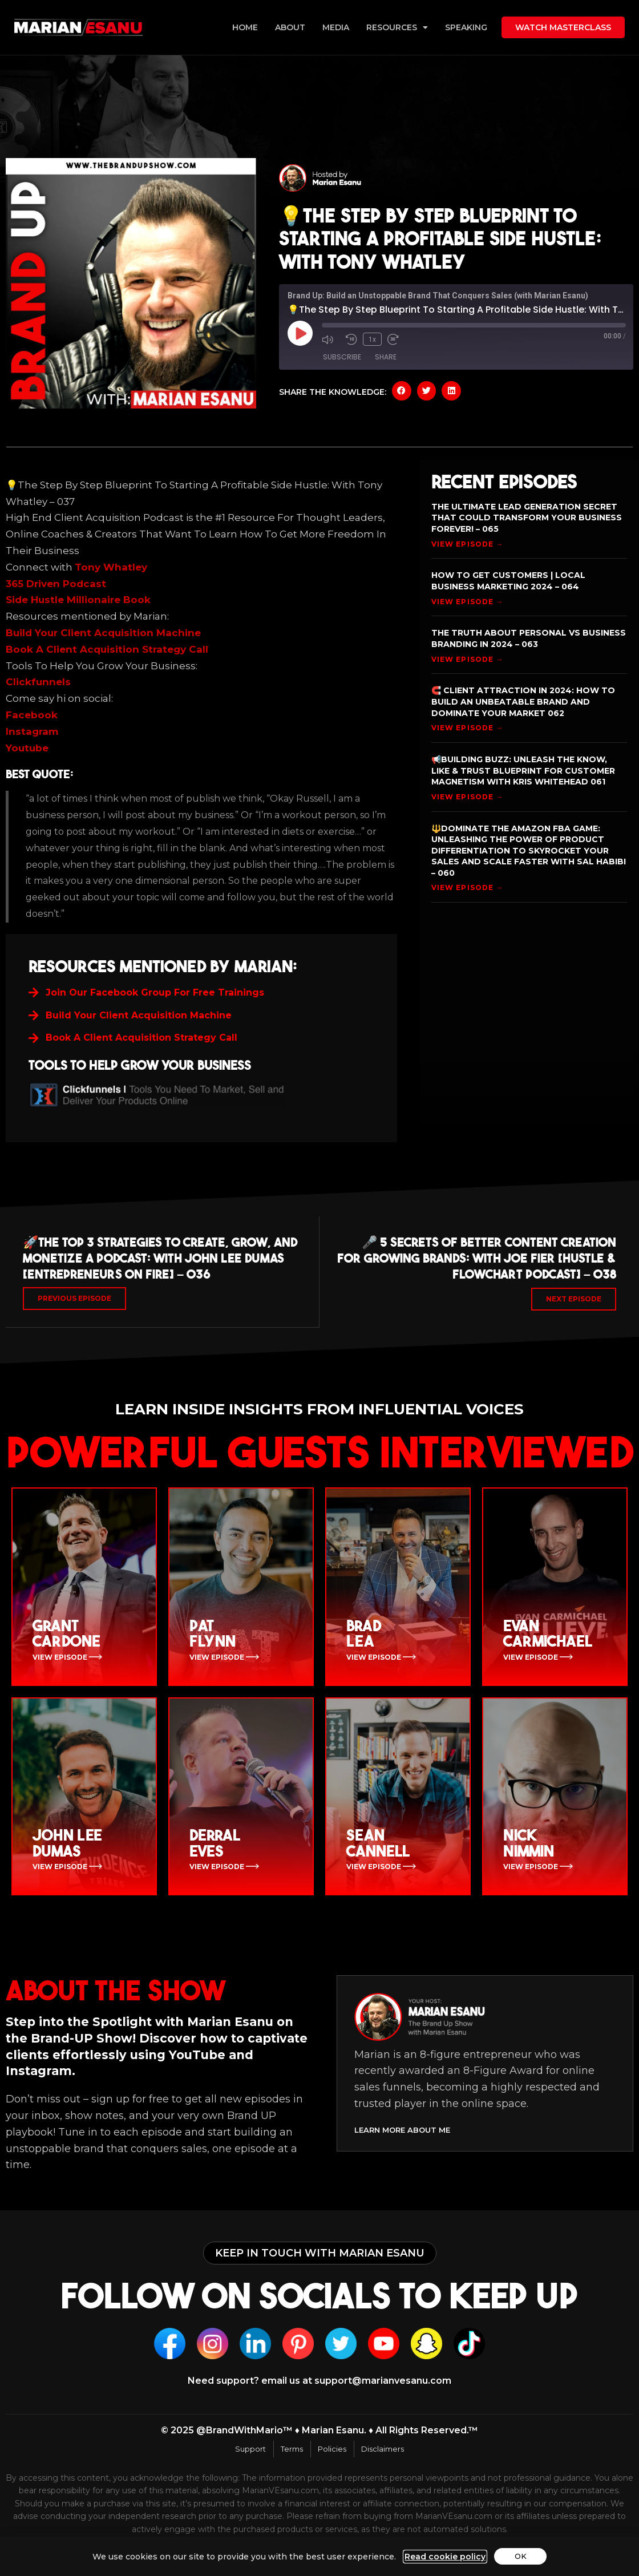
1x (372, 339)
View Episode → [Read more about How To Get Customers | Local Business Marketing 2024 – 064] (467, 601)
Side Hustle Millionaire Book (78, 599)
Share (386, 357)
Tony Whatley (111, 567)
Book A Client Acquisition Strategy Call (107, 649)
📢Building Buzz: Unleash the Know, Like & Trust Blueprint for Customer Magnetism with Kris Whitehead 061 (523, 770)
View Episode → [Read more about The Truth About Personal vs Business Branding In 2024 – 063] (467, 659)
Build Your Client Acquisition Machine (103, 632)
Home (245, 27)
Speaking (466, 27)
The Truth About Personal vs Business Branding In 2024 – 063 (528, 638)
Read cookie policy (442, 2556)
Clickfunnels (38, 682)
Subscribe (342, 357)
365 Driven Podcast (56, 583)
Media (335, 27)
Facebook (32, 715)
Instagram (32, 731)
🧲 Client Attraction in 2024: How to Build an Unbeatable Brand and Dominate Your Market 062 (523, 701)
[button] (401, 391)
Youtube (27, 748)
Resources (397, 27)
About (290, 27)
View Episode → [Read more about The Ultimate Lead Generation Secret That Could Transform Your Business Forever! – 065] (467, 544)
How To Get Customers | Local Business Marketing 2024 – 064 (508, 581)
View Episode (61, 1661)
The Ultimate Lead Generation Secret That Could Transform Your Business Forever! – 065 (526, 518)
